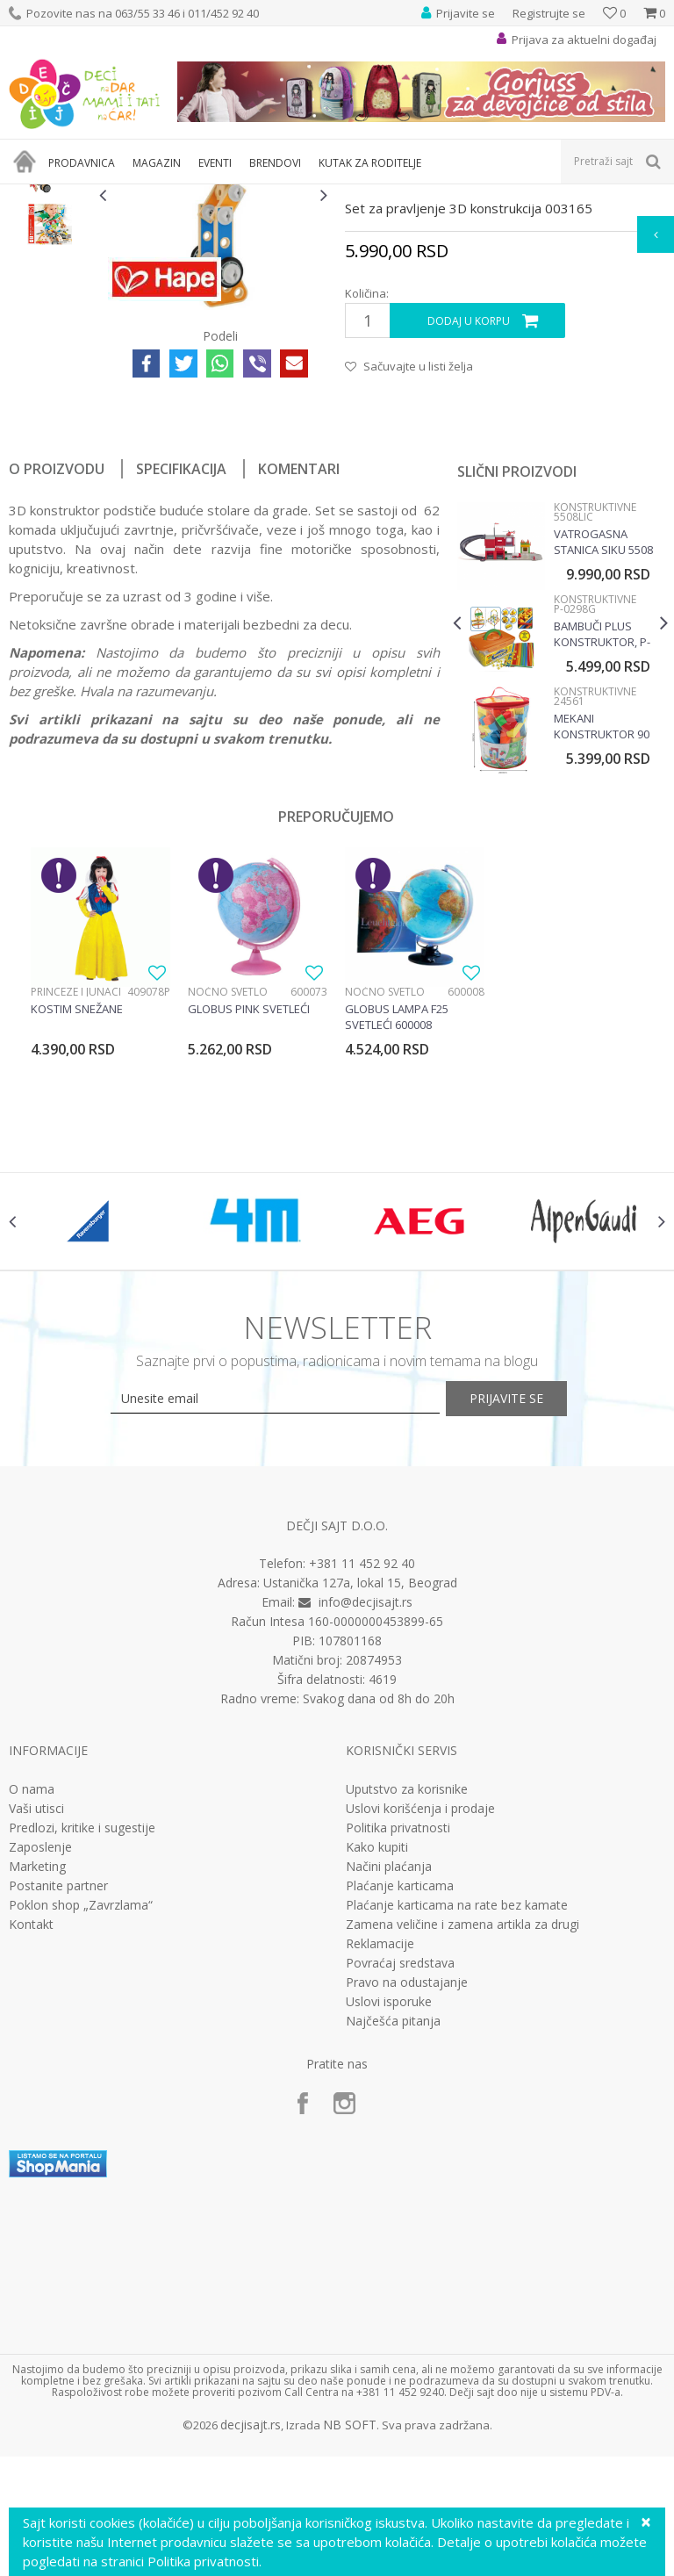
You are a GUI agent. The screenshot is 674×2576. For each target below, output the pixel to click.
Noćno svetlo (228, 1193)
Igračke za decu (164, 195)
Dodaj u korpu (468, 522)
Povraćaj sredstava (400, 2190)
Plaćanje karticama (400, 2112)
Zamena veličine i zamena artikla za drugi (462, 2151)
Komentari (299, 670)
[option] (50, 333)
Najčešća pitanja (393, 2248)
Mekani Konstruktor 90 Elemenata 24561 (600, 927)
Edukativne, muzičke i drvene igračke (305, 195)
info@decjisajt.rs (365, 1829)
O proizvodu (56, 670)
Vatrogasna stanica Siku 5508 (601, 743)
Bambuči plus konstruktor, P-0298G (600, 835)
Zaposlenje (40, 2074)
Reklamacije (380, 2170)
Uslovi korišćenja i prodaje (420, 2035)
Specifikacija (181, 670)
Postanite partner (58, 2112)
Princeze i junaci (76, 1193)
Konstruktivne (442, 195)
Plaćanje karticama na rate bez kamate (457, 2132)
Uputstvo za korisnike (407, 2016)
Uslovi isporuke (389, 2228)
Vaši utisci (36, 2035)
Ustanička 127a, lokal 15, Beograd (360, 1810)
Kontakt (31, 2151)
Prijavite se (530, 1625)
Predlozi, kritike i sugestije (82, 2054)
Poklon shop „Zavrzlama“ (81, 2132)
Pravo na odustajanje (407, 2209)
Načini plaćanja (389, 2093)
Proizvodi (89, 195)
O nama (31, 2016)
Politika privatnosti (398, 2054)
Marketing (37, 2093)
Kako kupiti (377, 2074)
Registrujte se (549, 13)
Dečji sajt (31, 195)
